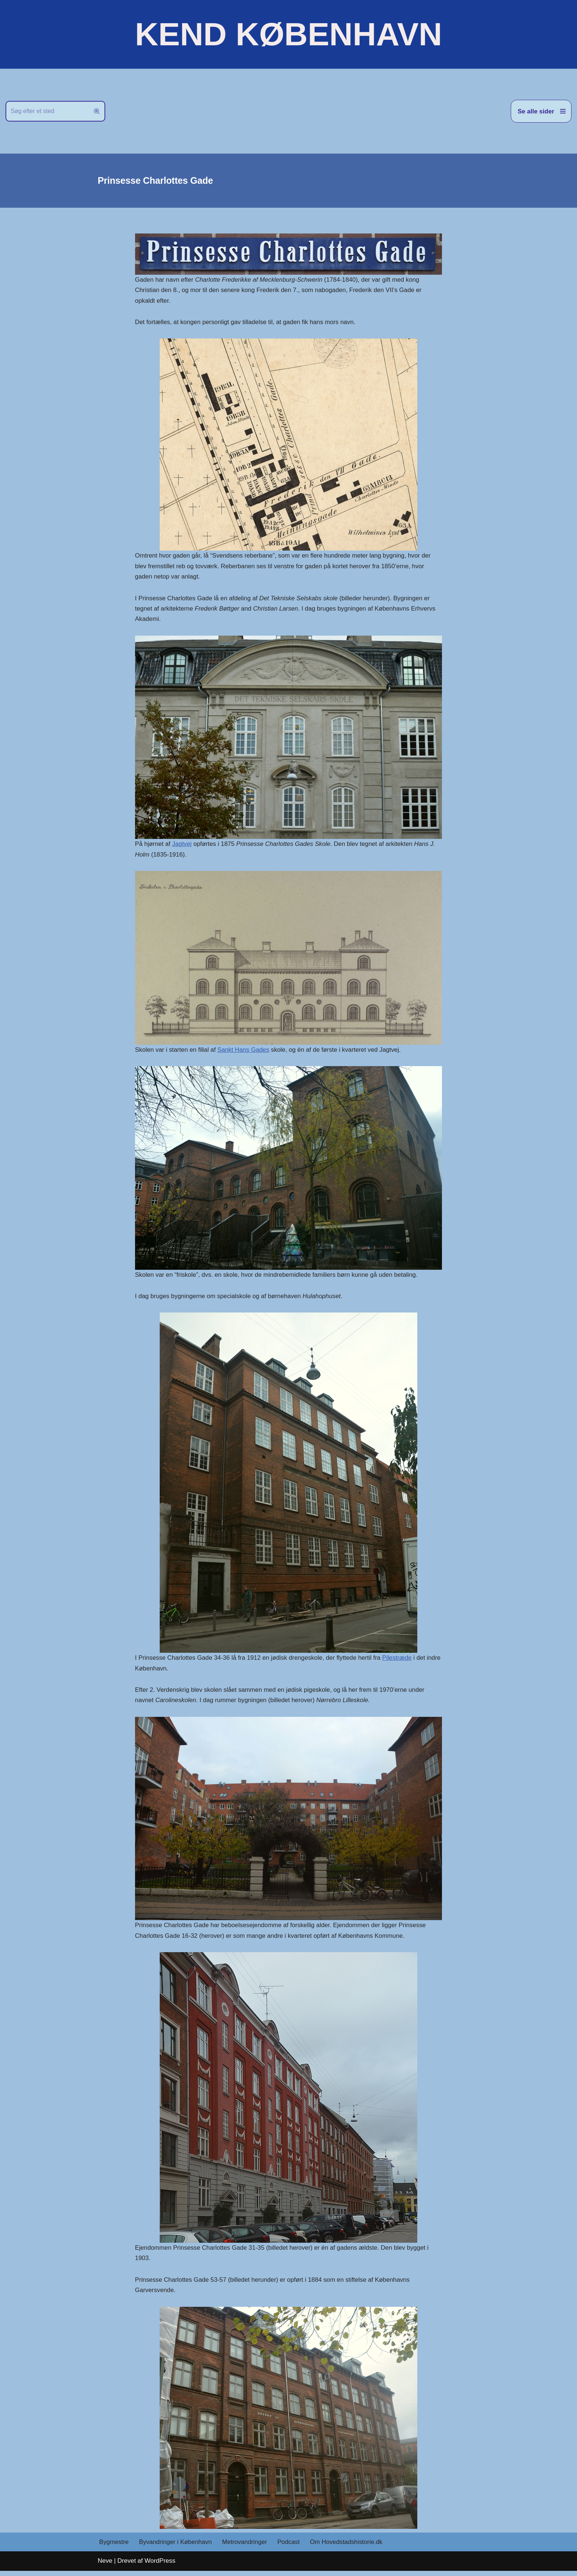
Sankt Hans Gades (245, 1051)
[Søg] (47, 111)
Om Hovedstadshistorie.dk (348, 2547)
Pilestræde (400, 1660)
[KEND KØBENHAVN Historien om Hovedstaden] (288, 34)
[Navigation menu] (541, 111)
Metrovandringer (246, 2547)
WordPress (160, 2565)
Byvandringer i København (176, 2547)
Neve (105, 2565)
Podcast (290, 2547)
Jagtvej (182, 845)
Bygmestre (114, 2547)
